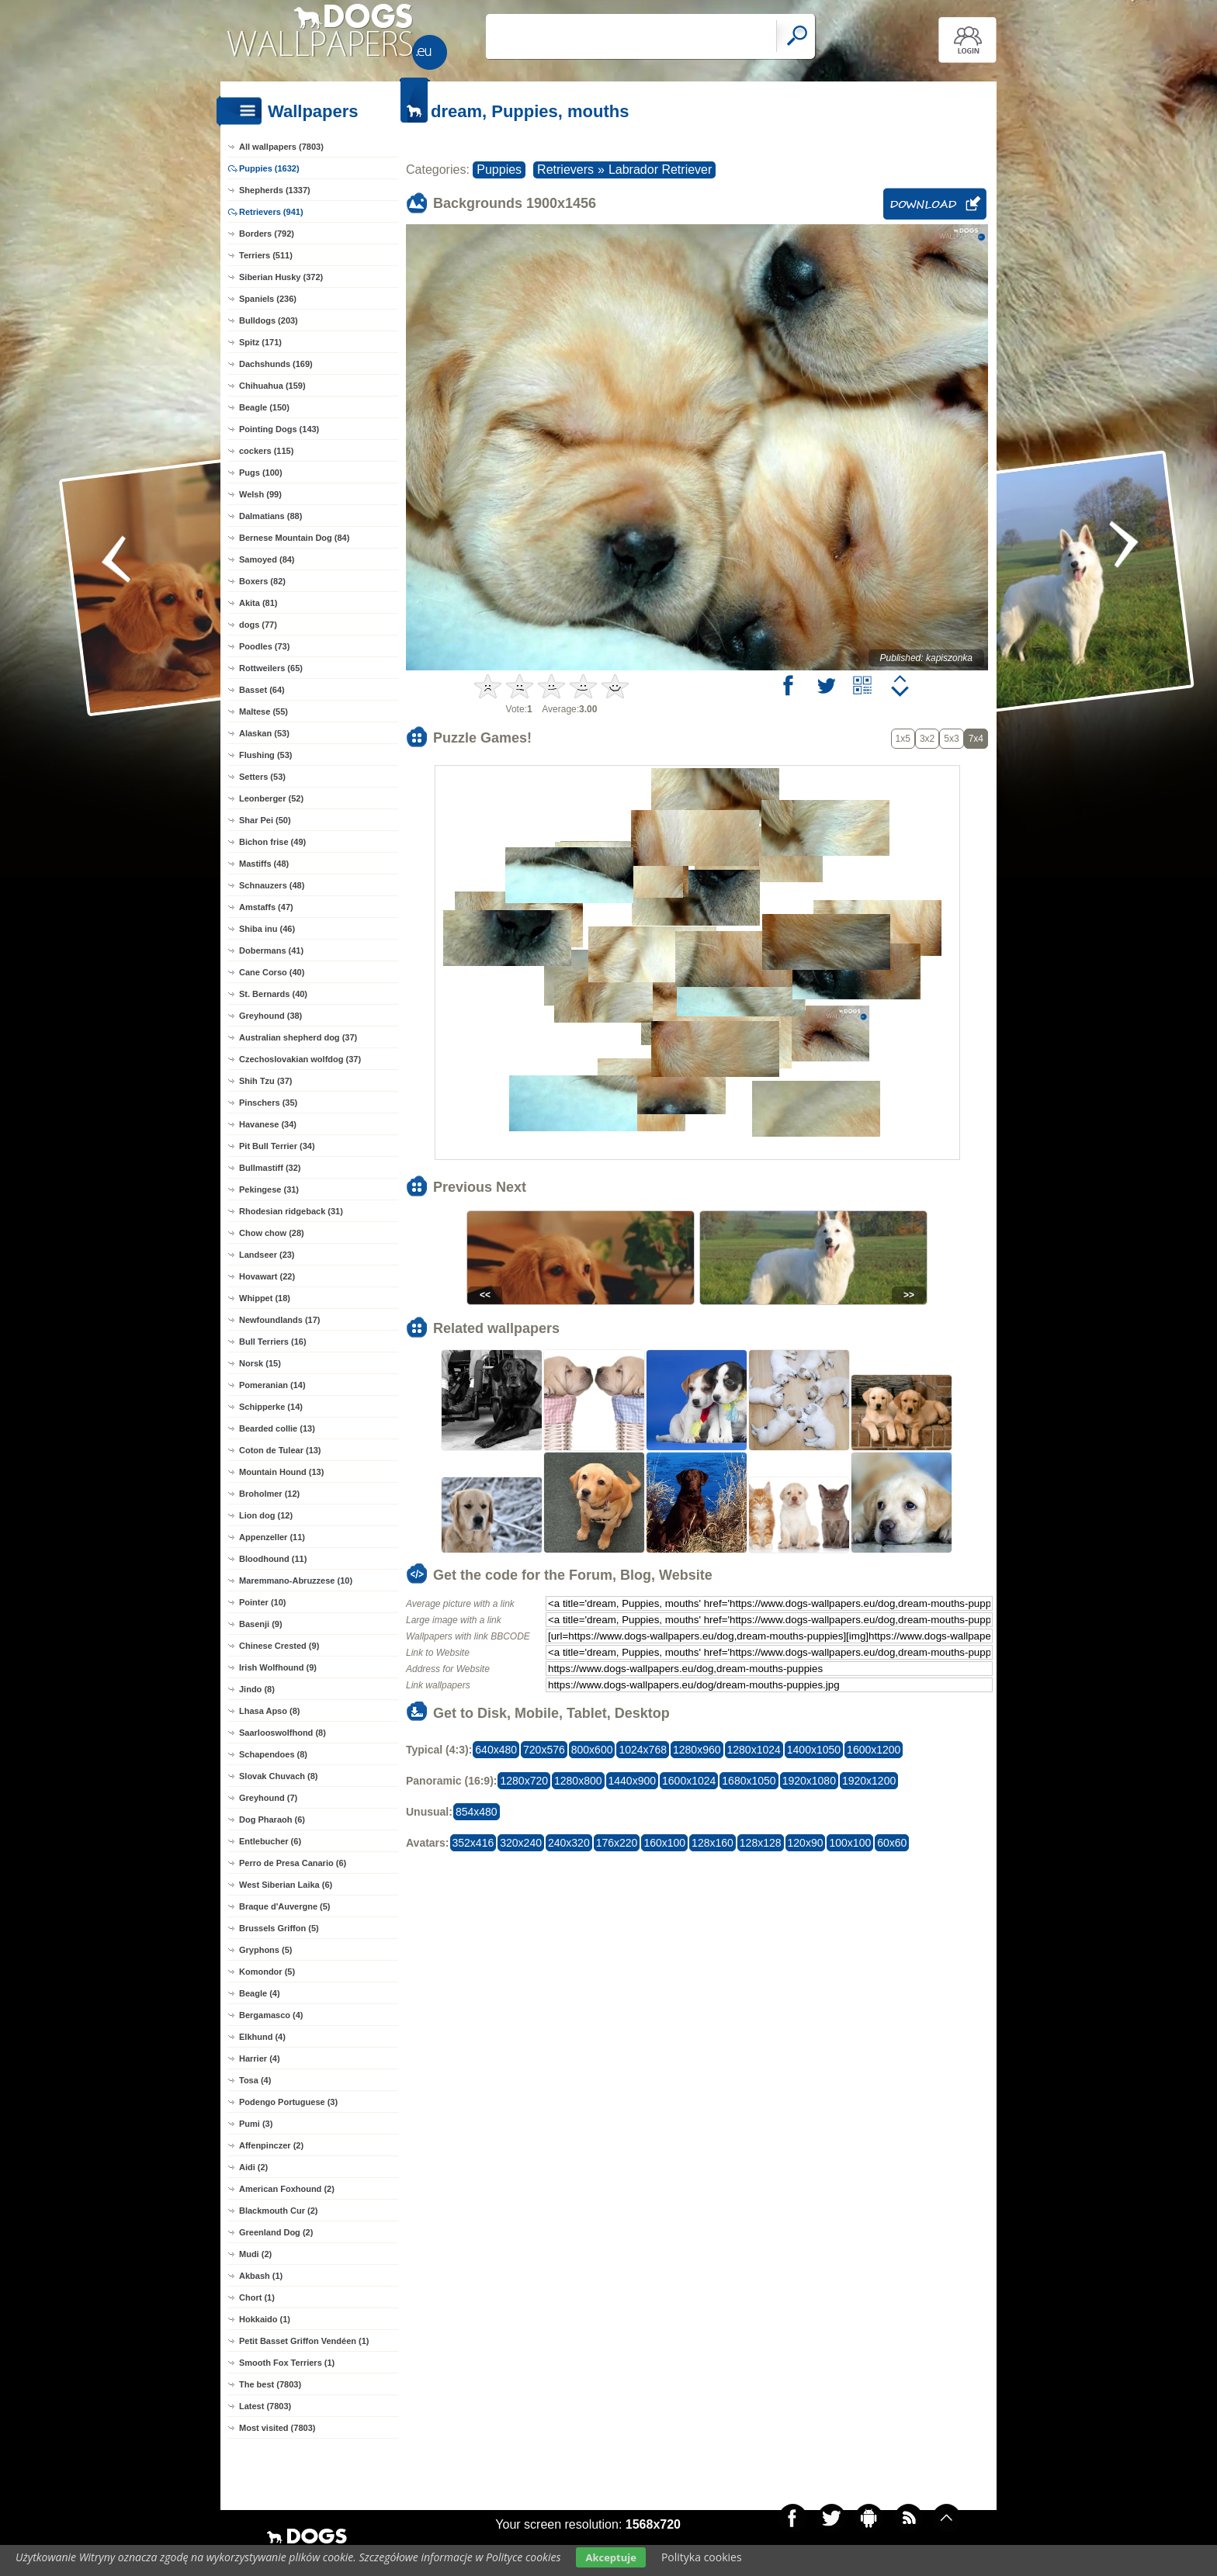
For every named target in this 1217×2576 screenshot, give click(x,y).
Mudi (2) (255, 2254)
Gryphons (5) (265, 1950)
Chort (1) (257, 2297)
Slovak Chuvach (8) (278, 1776)
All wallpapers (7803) (281, 146)
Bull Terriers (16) (273, 1341)
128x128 (761, 1843)
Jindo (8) (257, 1689)
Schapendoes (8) (273, 1754)
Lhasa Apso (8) (269, 1711)
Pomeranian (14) (272, 1385)
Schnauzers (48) (271, 885)
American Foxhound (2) (287, 2188)
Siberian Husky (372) (281, 277)
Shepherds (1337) (274, 190)
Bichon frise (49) (272, 842)
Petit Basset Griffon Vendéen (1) (304, 2341)
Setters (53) (262, 776)
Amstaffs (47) (266, 907)
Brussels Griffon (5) (279, 1928)
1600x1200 (873, 1749)
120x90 (805, 1843)
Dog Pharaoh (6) (272, 1819)
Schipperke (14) (271, 1406)
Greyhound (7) (268, 1797)
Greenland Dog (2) (276, 2232)
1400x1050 (814, 1749)
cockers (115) (266, 450)
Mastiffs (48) (264, 863)
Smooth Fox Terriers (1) (287, 2362)
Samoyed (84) (267, 559)
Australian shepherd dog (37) (298, 1037)
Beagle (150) (264, 407)
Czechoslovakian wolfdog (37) (300, 1059)
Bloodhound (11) (273, 1558)
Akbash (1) (261, 2275)
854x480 (477, 1812)
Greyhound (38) (270, 1015)
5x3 (951, 738)
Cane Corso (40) (271, 972)
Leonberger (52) (271, 798)
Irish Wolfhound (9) (278, 1667)
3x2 (927, 738)
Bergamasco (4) (271, 2015)
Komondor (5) (267, 1971)
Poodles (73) (264, 646)
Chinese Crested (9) (279, 1645)
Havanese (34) (267, 1124)
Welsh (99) (260, 494)
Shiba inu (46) (267, 928)
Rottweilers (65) (271, 668)
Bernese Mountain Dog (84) (294, 537)
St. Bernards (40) (273, 994)
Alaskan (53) (264, 733)
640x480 (496, 1749)
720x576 (544, 1749)
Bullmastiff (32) (269, 1167)
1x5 (903, 738)
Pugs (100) (261, 472)
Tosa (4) (255, 2080)
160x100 (664, 1843)
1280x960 (697, 1749)
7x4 (976, 738)
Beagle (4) (259, 1993)
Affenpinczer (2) (271, 2145)
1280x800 (578, 1780)
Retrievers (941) (271, 211)
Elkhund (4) (262, 2036)
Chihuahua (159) (272, 385)
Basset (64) (262, 689)
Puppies (499, 169)
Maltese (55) (263, 711)
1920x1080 (809, 1780)
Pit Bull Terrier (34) (277, 1146)
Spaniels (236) (267, 298)
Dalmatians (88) (270, 516)
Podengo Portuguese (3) (288, 2102)
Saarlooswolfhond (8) (282, 1732)
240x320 (569, 1843)
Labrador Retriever (660, 169)
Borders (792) (266, 233)
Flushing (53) (265, 755)
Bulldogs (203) (268, 320)
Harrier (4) (259, 2058)
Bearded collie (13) (277, 1428)
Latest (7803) (265, 2406)
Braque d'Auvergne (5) (285, 1906)
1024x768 (643, 1749)
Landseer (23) (267, 1254)
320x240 (521, 1843)
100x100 (850, 1843)
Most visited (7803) (277, 2427)
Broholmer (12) (269, 1493)
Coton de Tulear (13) (280, 1450)
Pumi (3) (255, 2123)
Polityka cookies (701, 2557)
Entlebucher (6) (270, 1841)
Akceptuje (610, 2557)
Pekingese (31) (269, 1189)
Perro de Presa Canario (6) (292, 1863)
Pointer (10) (262, 1602)
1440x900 (632, 1780)
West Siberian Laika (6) (285, 1884)
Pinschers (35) (268, 1102)
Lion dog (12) (266, 1515)
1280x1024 (754, 1749)
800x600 (592, 1749)
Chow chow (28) (271, 1233)
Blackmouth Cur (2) (278, 2210)
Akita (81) (258, 603)
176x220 (617, 1843)
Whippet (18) (264, 1298)
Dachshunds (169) (276, 364)
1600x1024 (689, 1780)
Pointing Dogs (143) (279, 429)
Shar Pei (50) (265, 820)
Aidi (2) (253, 2167)
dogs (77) (258, 624)
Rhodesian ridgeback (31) (291, 1211)
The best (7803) (270, 2384)
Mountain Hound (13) (281, 1472)
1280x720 (524, 1780)
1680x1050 (748, 1780)
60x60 (892, 1843)
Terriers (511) (266, 255)
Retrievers (565, 169)
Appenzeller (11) (272, 1537)
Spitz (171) (260, 342)
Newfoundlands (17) (280, 1319)
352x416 (473, 1843)
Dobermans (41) (271, 950)
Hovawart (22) (267, 1276)
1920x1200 (869, 1780)
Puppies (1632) (269, 168)
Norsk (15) (260, 1363)
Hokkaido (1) (264, 2319)
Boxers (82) (262, 581)
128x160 (712, 1843)
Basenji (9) (261, 1624)
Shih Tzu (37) (265, 1080)
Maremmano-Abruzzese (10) (295, 1580)
